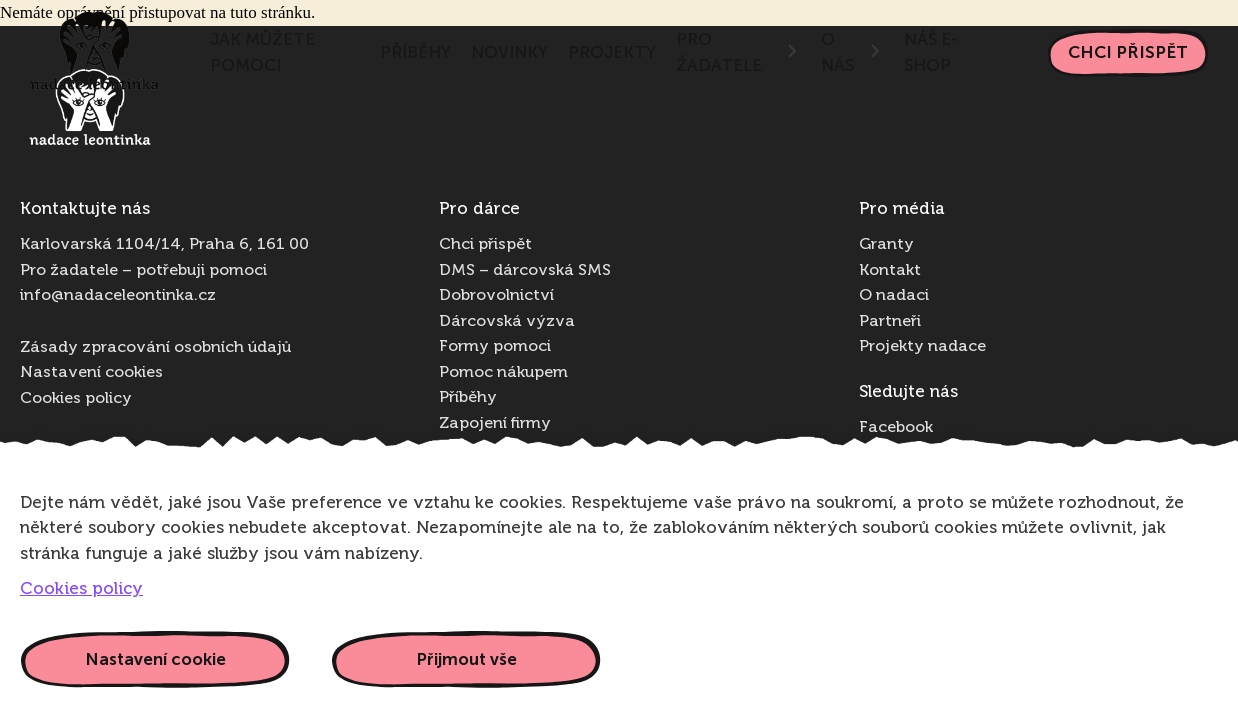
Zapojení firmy (495, 424)
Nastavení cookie (155, 659)
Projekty (612, 52)
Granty (886, 245)
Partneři (890, 322)
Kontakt (890, 271)
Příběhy (415, 52)
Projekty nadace (922, 347)
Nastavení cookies (91, 373)
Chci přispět (1128, 52)
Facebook (896, 428)
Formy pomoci (495, 347)
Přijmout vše (466, 659)
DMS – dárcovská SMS (525, 271)
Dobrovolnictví (496, 296)
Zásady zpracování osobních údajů (155, 348)
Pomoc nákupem (503, 373)
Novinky (509, 52)
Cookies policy (76, 399)
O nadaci (894, 296)
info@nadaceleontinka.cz (118, 296)
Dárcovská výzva (507, 322)
